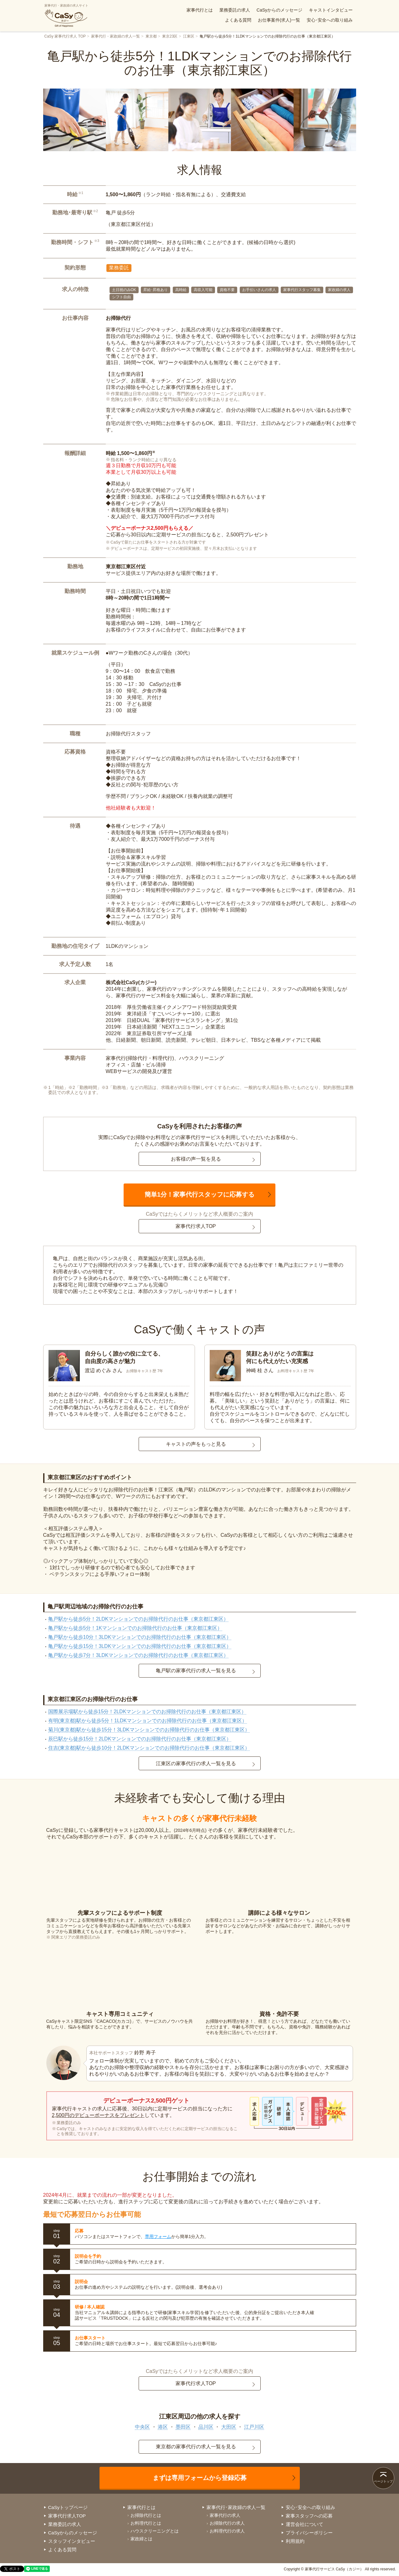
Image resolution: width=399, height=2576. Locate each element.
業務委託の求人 (234, 10)
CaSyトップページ (68, 2507)
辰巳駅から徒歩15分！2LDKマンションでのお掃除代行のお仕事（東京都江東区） (140, 1738)
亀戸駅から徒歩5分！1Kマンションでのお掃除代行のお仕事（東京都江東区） (135, 1628)
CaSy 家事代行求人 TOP (65, 36)
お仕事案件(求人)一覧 (279, 20)
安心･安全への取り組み (330, 20)
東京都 (151, 36)
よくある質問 (238, 20)
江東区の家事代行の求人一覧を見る (196, 1763)
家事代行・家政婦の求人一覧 (115, 36)
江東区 (188, 36)
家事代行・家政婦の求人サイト (66, 16)
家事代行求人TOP (196, 1226)
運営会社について (304, 2524)
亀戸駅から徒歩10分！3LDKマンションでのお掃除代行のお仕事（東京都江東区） (140, 1637)
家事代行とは (200, 10)
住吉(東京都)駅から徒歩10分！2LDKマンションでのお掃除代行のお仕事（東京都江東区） (149, 1748)
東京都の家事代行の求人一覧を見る (196, 2446)
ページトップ (383, 2481)
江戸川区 (254, 2427)
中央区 (142, 2427)
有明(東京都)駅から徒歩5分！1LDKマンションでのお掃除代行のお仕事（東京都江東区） (147, 1720)
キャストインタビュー (331, 10)
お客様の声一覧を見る (196, 1159)
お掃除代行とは (145, 2515)
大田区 (228, 2427)
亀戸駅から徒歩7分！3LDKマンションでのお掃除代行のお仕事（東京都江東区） (138, 1655)
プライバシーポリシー (309, 2532)
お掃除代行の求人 (227, 2523)
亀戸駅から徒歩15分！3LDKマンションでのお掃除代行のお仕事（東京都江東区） (140, 1646)
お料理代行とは (145, 2523)
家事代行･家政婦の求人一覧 (236, 2507)
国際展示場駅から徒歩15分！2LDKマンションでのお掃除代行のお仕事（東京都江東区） (147, 1711)
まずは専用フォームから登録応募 (200, 2477)
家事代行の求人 (225, 2515)
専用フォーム (158, 2236)
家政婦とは (141, 2538)
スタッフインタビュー (71, 2541)
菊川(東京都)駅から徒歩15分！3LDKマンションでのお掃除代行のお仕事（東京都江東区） (149, 1729)
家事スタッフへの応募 (309, 2515)
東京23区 (169, 36)
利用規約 (295, 2541)
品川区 (205, 2427)
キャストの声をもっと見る (196, 1444)
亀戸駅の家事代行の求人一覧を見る (196, 1670)
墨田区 (183, 2427)
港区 (163, 2427)
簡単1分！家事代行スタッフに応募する (199, 1194)
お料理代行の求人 (227, 2530)
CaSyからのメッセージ (279, 10)
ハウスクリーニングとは (154, 2530)
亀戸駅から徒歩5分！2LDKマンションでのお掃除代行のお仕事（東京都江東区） (138, 1619)
